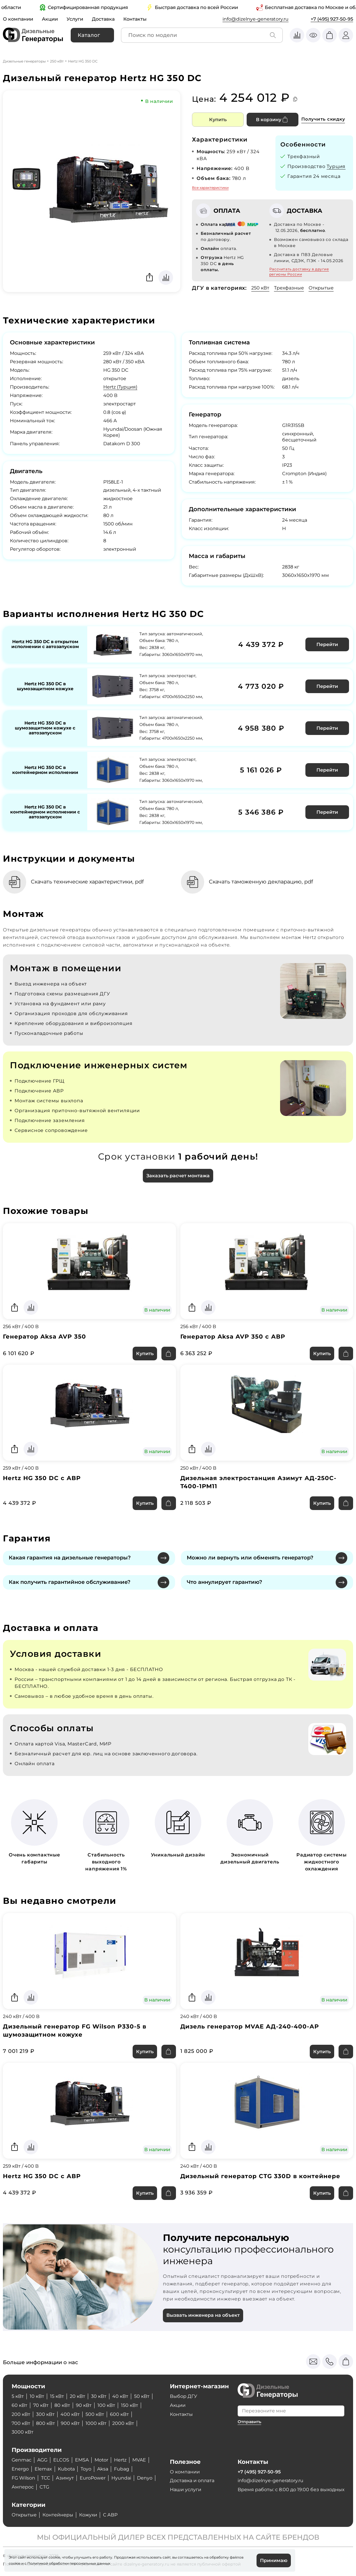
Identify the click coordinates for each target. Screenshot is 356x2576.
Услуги (75, 19)
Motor (101, 2460)
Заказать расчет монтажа (178, 1175)
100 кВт (106, 2405)
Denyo (144, 2478)
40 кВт (120, 2396)
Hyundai (121, 2478)
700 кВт (21, 2423)
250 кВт (57, 61)
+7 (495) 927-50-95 (332, 19)
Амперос (23, 2487)
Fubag (121, 2469)
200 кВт (21, 2414)
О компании (18, 19)
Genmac (21, 2460)
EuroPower (93, 2478)
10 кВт (37, 2396)
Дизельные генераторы (24, 61)
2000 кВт (123, 2423)
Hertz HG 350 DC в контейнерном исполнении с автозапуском (45, 812)
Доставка (103, 19)
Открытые (321, 288)
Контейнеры (57, 2515)
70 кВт (41, 2405)
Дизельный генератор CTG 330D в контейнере (260, 2176)
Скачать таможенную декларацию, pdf (261, 882)
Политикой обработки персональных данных (68, 2563)
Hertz (120, 2460)
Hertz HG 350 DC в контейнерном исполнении (45, 770)
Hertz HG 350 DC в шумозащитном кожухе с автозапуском (45, 728)
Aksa (102, 2469)
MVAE (140, 2460)
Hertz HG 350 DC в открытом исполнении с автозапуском (45, 644)
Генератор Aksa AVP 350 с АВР (232, 1336)
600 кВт (119, 2414)
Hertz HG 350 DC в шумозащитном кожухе (45, 686)
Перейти (327, 644)
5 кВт (18, 2396)
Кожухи (88, 2515)
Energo (20, 2469)
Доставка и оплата (192, 2481)
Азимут (65, 2478)
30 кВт (98, 2396)
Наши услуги (185, 2490)
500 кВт (95, 2414)
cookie (14, 2563)
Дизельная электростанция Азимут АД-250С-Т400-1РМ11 (258, 1482)
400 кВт (70, 2414)
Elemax (43, 2469)
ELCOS (61, 2460)
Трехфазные (289, 288)
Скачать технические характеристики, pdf (88, 882)
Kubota (66, 2469)
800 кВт (45, 2423)
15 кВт (57, 2396)
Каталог (89, 35)
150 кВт (129, 2405)
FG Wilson (23, 2478)
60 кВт (19, 2405)
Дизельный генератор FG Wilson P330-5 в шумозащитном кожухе (74, 2030)
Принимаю (273, 2560)
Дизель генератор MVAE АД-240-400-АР (249, 2026)
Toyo (86, 2469)
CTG (44, 2487)
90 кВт (84, 2405)
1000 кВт (96, 2423)
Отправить (249, 2421)
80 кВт (62, 2405)
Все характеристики (210, 187)
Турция (336, 166)
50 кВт (141, 2396)
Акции (50, 19)
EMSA (82, 2460)
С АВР (110, 2515)
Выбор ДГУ (183, 2396)
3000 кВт (22, 2432)
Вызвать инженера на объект (203, 2315)
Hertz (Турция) (120, 387)
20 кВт (77, 2396)
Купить (218, 119)
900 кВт (70, 2423)
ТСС (45, 2478)
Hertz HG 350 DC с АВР (42, 1478)
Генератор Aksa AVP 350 (44, 1336)
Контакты (135, 19)
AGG (42, 2460)
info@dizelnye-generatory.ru (256, 19)
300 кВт (45, 2414)
